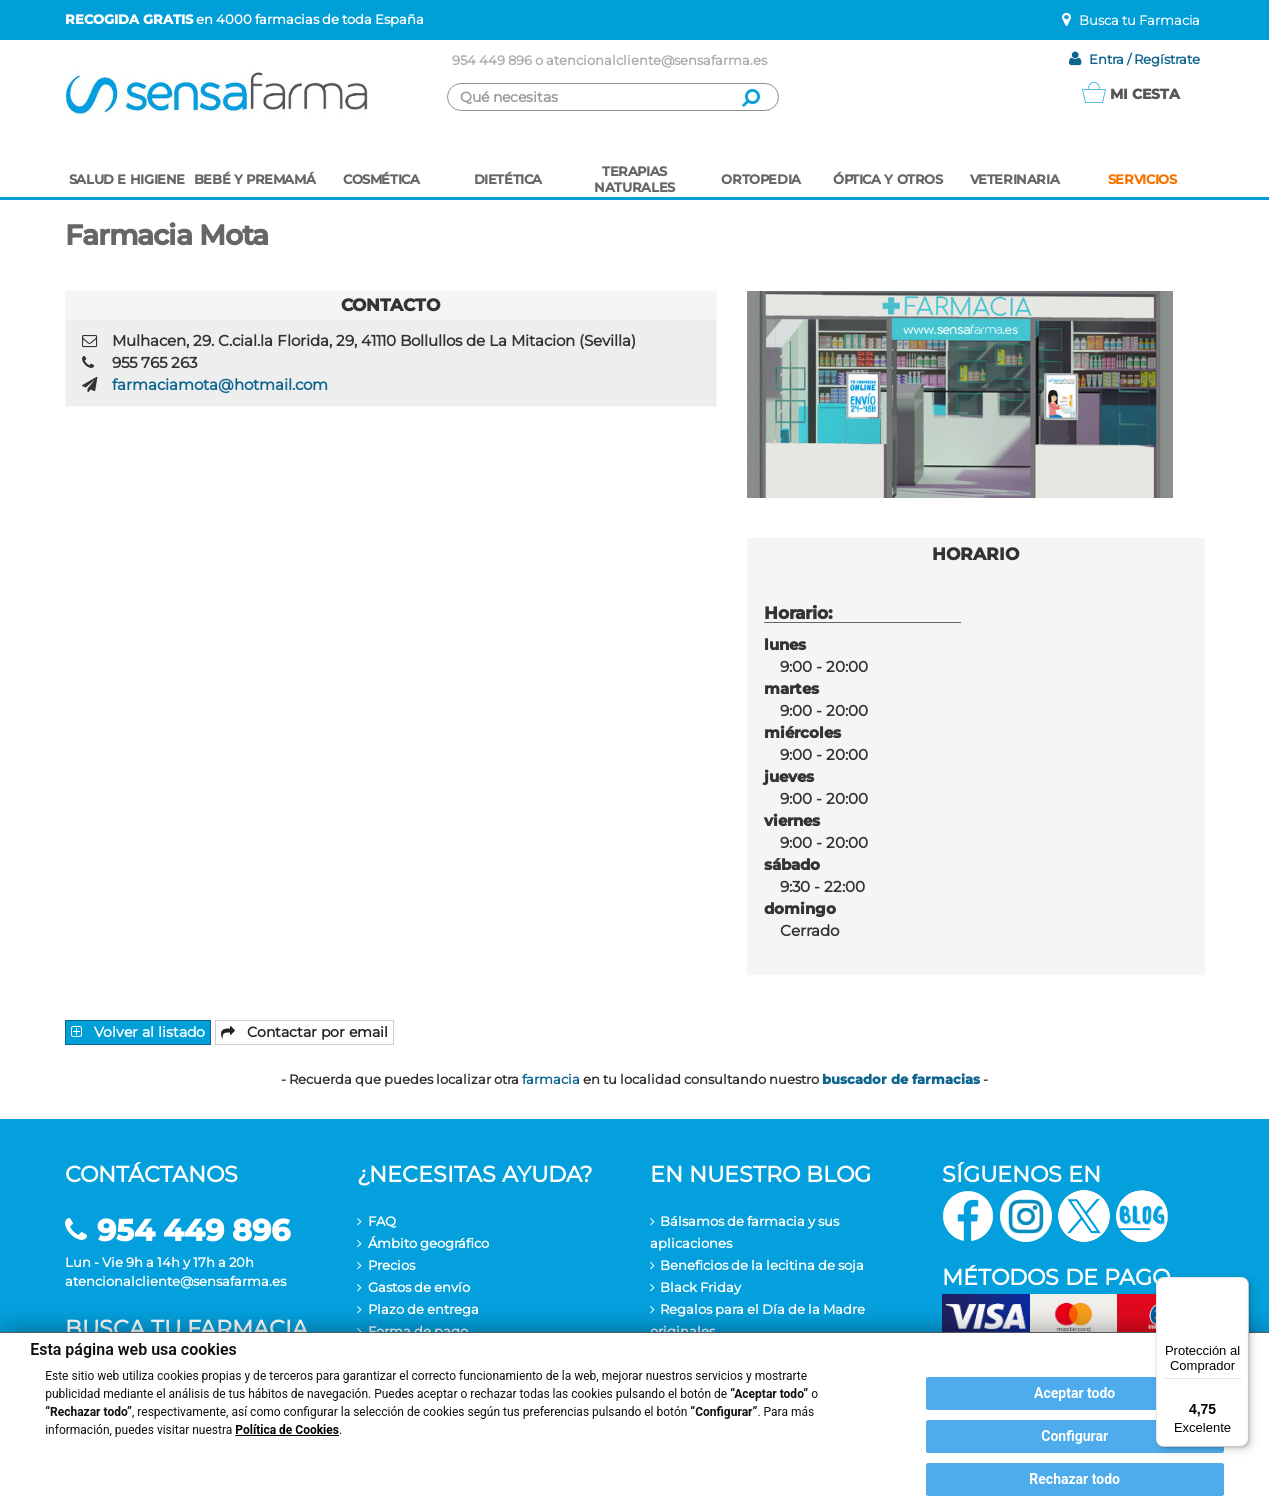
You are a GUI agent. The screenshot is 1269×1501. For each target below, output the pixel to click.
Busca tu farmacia (186, 1328)
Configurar (1074, 1436)
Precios (391, 1265)
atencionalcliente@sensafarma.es (656, 60)
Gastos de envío (419, 1287)
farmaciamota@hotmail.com (220, 384)
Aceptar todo (1074, 1393)
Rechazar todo (1074, 1479)
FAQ (382, 1221)
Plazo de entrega (423, 1309)
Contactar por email (304, 1032)
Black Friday (700, 1287)
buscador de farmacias (901, 1079)
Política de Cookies (287, 1430)
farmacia (551, 1079)
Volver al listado (138, 1032)
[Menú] (1237, 1289)
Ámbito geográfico (428, 1243)
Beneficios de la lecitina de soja (762, 1265)
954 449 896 (492, 60)
